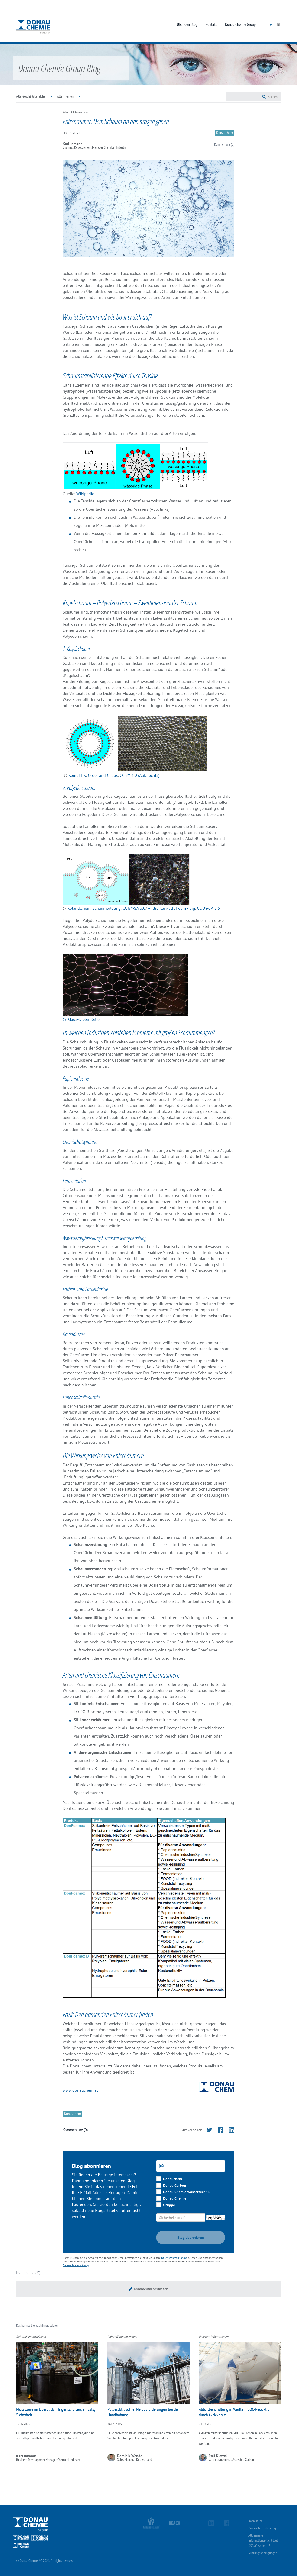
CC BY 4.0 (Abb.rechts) (139, 775)
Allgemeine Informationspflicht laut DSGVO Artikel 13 (263, 2540)
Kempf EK (77, 775)
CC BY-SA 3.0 (134, 908)
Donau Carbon (174, 2185)
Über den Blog (187, 24)
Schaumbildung (106, 908)
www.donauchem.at (80, 2090)
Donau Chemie (174, 2198)
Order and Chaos (103, 775)
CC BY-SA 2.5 (208, 908)
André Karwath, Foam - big (171, 908)
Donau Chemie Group (240, 24)
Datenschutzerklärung (174, 2257)
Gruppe (169, 2204)
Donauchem (172, 2178)
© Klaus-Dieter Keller (82, 1019)
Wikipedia (85, 493)
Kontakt (211, 24)
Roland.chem (78, 908)
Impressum (255, 2520)
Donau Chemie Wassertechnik (186, 2191)
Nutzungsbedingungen (262, 2552)
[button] (148, 2289)
